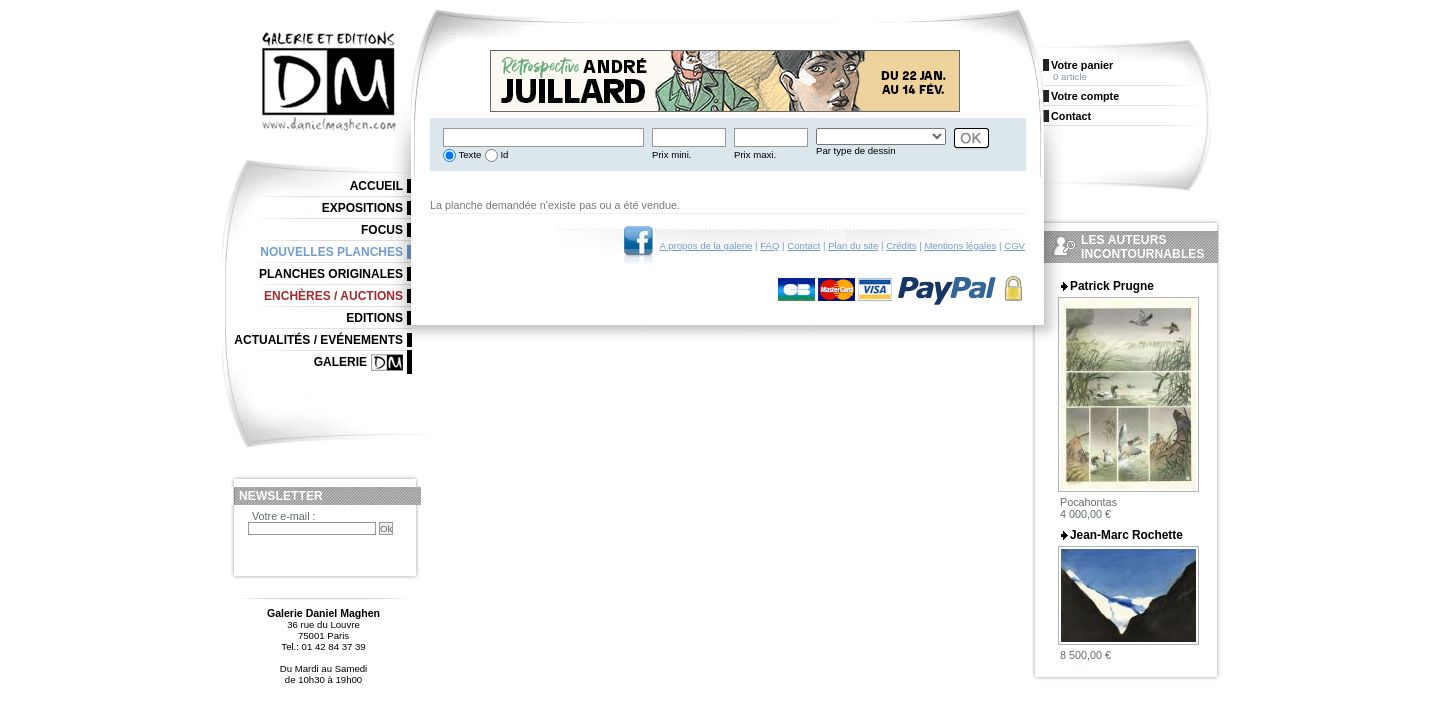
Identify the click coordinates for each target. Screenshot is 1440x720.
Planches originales (331, 274)
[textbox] (543, 137)
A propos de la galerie (706, 245)
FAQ (769, 245)
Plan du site (853, 245)
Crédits (901, 245)
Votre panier (1082, 65)
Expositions (362, 208)
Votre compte (1085, 96)
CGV (1014, 245)
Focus (382, 230)
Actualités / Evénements (318, 340)
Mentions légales (960, 245)
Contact (803, 245)
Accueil (376, 186)
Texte (468, 154)
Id (503, 154)
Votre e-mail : (284, 516)
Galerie (340, 362)
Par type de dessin (855, 150)
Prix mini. (671, 154)
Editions (374, 318)
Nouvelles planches (331, 252)
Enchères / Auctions (333, 296)
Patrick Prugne (1112, 286)
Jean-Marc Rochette (1126, 535)
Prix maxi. (755, 154)
